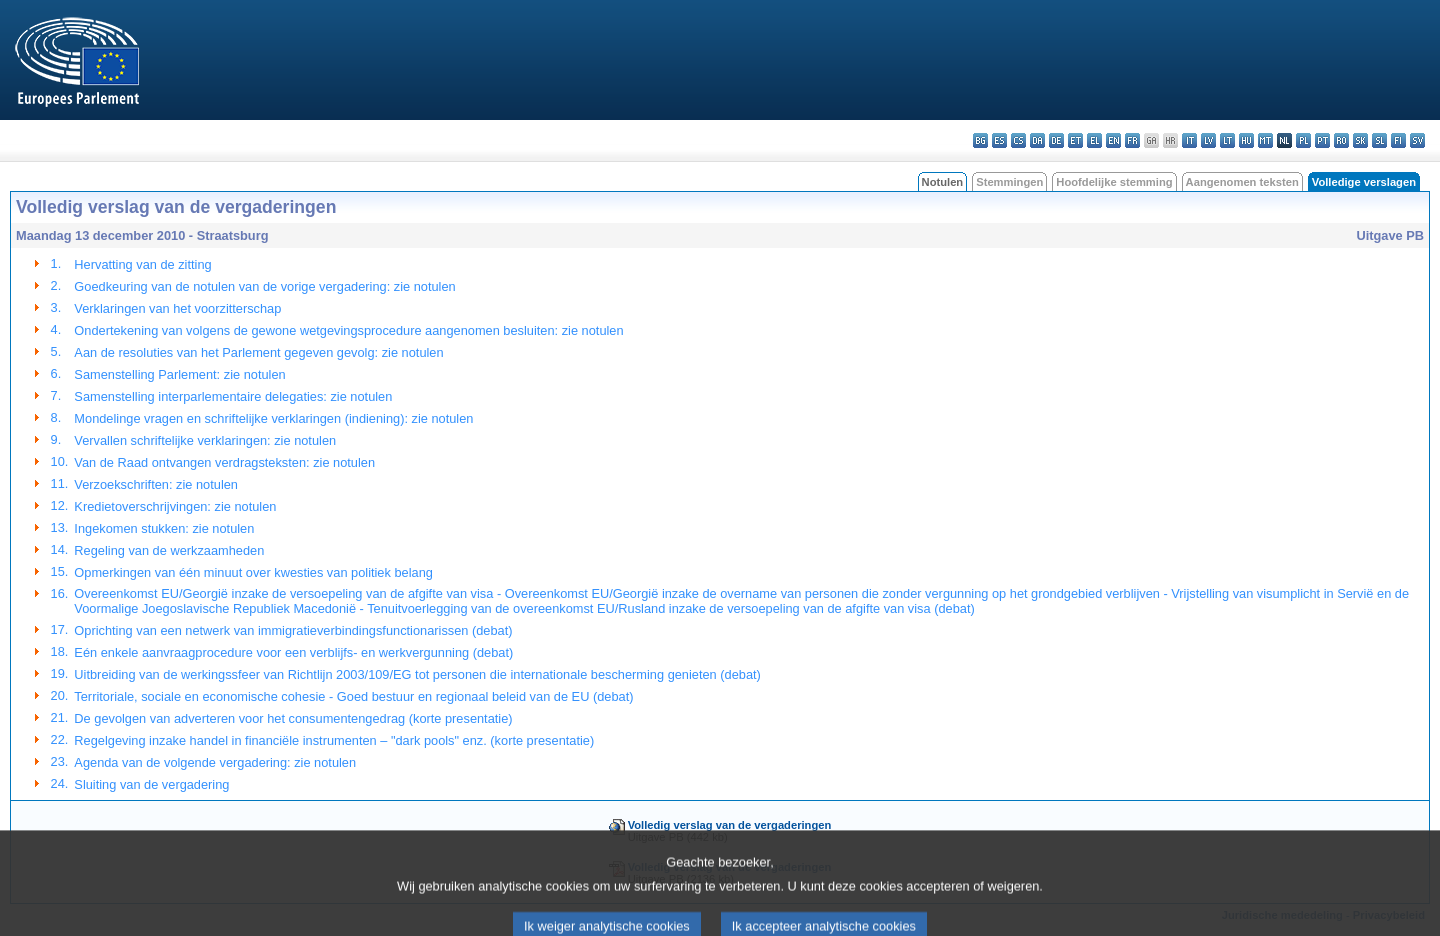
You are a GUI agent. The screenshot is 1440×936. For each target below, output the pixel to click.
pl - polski (1303, 140)
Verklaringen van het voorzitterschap (177, 308)
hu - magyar (1246, 140)
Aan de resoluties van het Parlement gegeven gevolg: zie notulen (258, 352)
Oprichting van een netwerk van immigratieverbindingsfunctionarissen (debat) (293, 630)
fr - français (1132, 140)
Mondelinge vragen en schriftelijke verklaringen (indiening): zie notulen (273, 418)
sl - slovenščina (1379, 140)
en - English (1113, 140)
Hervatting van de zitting (142, 264)
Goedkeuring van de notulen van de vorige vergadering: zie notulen (264, 286)
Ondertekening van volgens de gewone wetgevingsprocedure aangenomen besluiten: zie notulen (348, 330)
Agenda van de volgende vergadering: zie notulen (215, 762)
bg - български (980, 140)
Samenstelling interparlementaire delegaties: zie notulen (233, 396)
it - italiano (1189, 140)
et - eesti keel (1075, 140)
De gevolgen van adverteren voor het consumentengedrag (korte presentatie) (293, 718)
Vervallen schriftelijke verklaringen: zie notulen (205, 440)
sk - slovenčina (1360, 140)
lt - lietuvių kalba (1227, 140)
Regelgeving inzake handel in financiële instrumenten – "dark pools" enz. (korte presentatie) (334, 740)
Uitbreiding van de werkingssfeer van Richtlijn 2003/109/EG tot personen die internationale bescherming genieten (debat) (417, 674)
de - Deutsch (1056, 140)
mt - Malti (1265, 140)
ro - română (1341, 140)
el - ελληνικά (1094, 140)
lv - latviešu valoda (1208, 140)
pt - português (1322, 140)
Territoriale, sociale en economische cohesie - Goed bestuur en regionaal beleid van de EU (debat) (353, 696)
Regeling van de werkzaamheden (169, 550)
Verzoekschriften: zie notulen (156, 484)
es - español (999, 140)
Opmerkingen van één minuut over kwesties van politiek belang (253, 572)
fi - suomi (1398, 140)
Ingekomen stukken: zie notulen (164, 528)
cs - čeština (1018, 140)
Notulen (943, 182)
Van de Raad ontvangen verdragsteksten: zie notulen (224, 462)
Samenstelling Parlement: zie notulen (179, 374)
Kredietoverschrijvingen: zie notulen (175, 506)
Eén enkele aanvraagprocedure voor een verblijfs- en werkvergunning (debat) (293, 652)
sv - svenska (1417, 140)
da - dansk (1037, 140)
